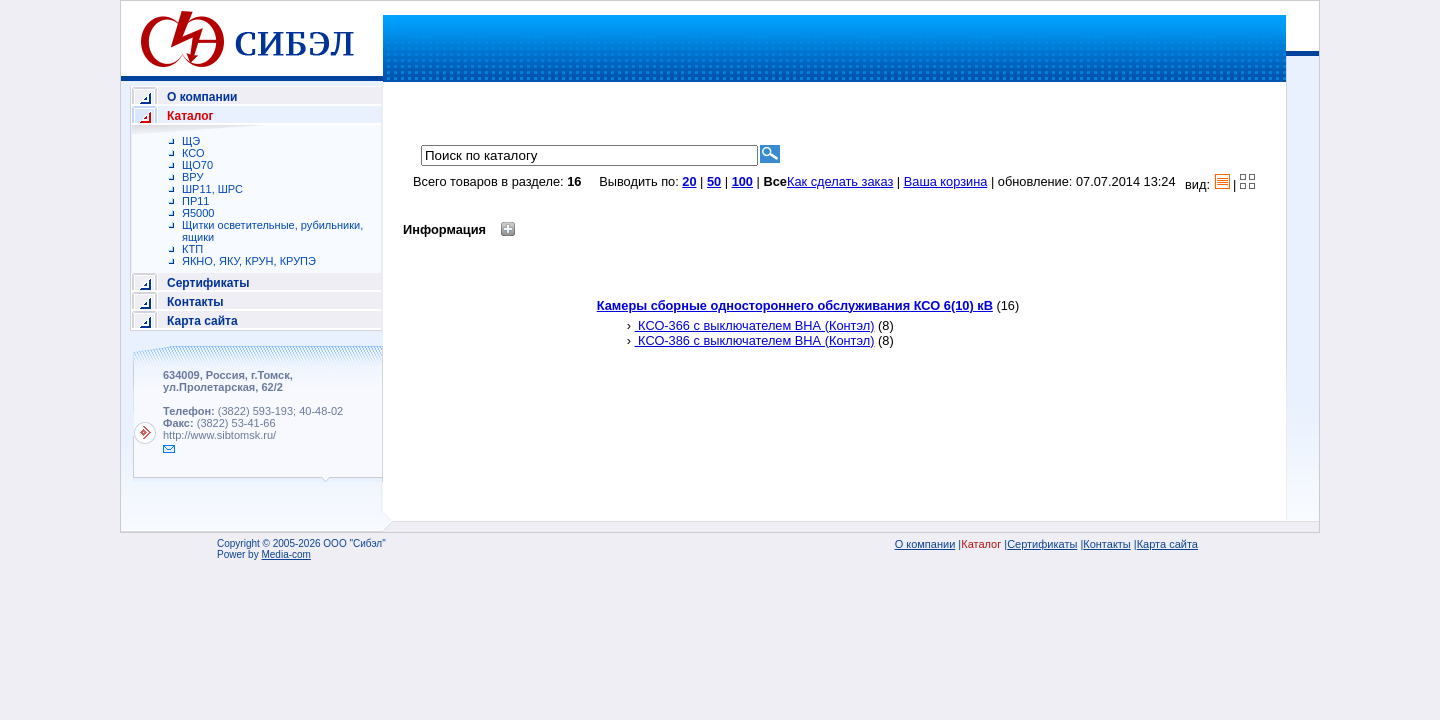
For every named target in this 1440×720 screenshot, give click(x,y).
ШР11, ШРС (212, 189)
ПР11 (195, 201)
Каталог (190, 116)
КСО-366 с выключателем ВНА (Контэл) (755, 325)
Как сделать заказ (840, 181)
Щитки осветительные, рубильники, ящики (272, 231)
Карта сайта (202, 321)
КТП (192, 249)
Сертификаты (208, 283)
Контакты (195, 302)
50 (714, 181)
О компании (202, 97)
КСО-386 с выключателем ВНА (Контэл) (755, 340)
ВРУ (192, 177)
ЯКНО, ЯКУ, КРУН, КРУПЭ (249, 261)
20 (689, 181)
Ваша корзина (946, 181)
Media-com (285, 554)
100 (742, 181)
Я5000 (198, 213)
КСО (193, 153)
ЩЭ (191, 141)
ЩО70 (197, 165)
